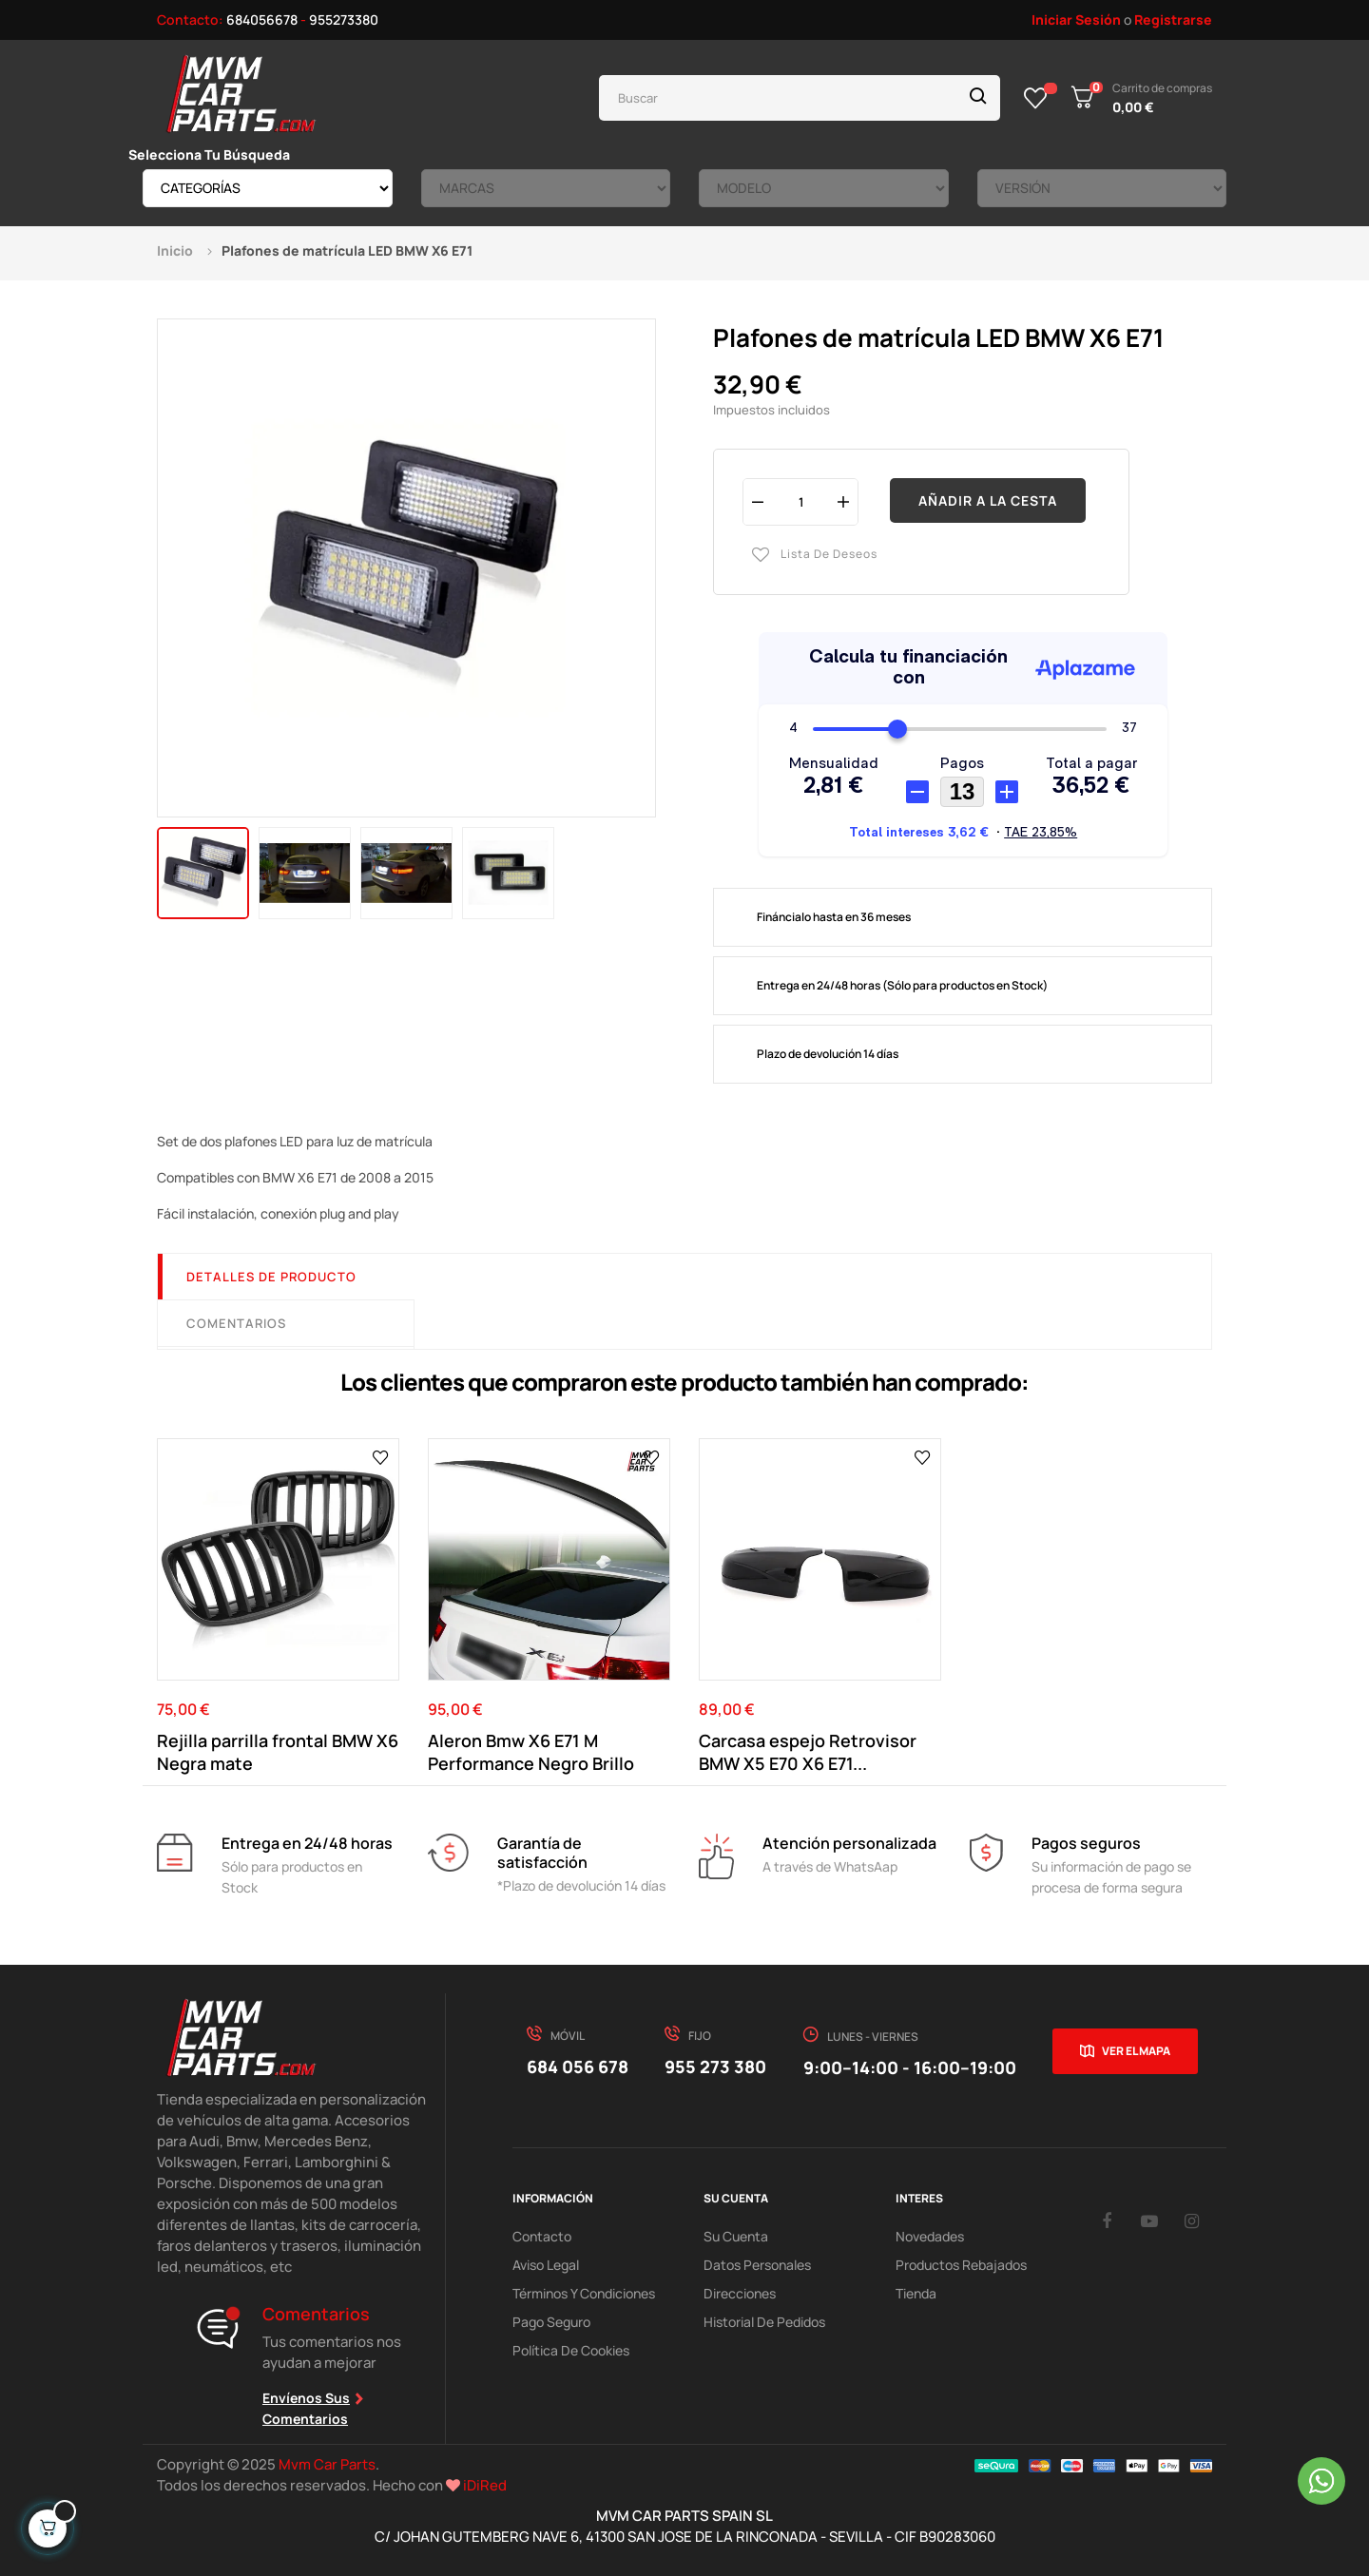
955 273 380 (715, 2066)
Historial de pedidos (764, 2322)
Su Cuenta (736, 2236)
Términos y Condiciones (583, 2293)
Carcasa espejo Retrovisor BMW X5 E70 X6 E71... (807, 1752)
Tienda (916, 2293)
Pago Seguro (551, 2322)
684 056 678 (577, 2066)
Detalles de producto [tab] (271, 1276)
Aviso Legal (545, 2265)
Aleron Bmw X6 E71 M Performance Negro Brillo (531, 1752)
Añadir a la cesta (987, 500)
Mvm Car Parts (327, 2464)
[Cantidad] (800, 501)
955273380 (343, 19)
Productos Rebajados (961, 2265)
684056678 (262, 19)
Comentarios (236, 1323)
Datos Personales (757, 2265)
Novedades (930, 2236)
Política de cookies (570, 2350)
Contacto (541, 2236)
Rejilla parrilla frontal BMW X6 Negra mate (277, 1752)
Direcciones (740, 2293)
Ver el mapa (1136, 2051)
